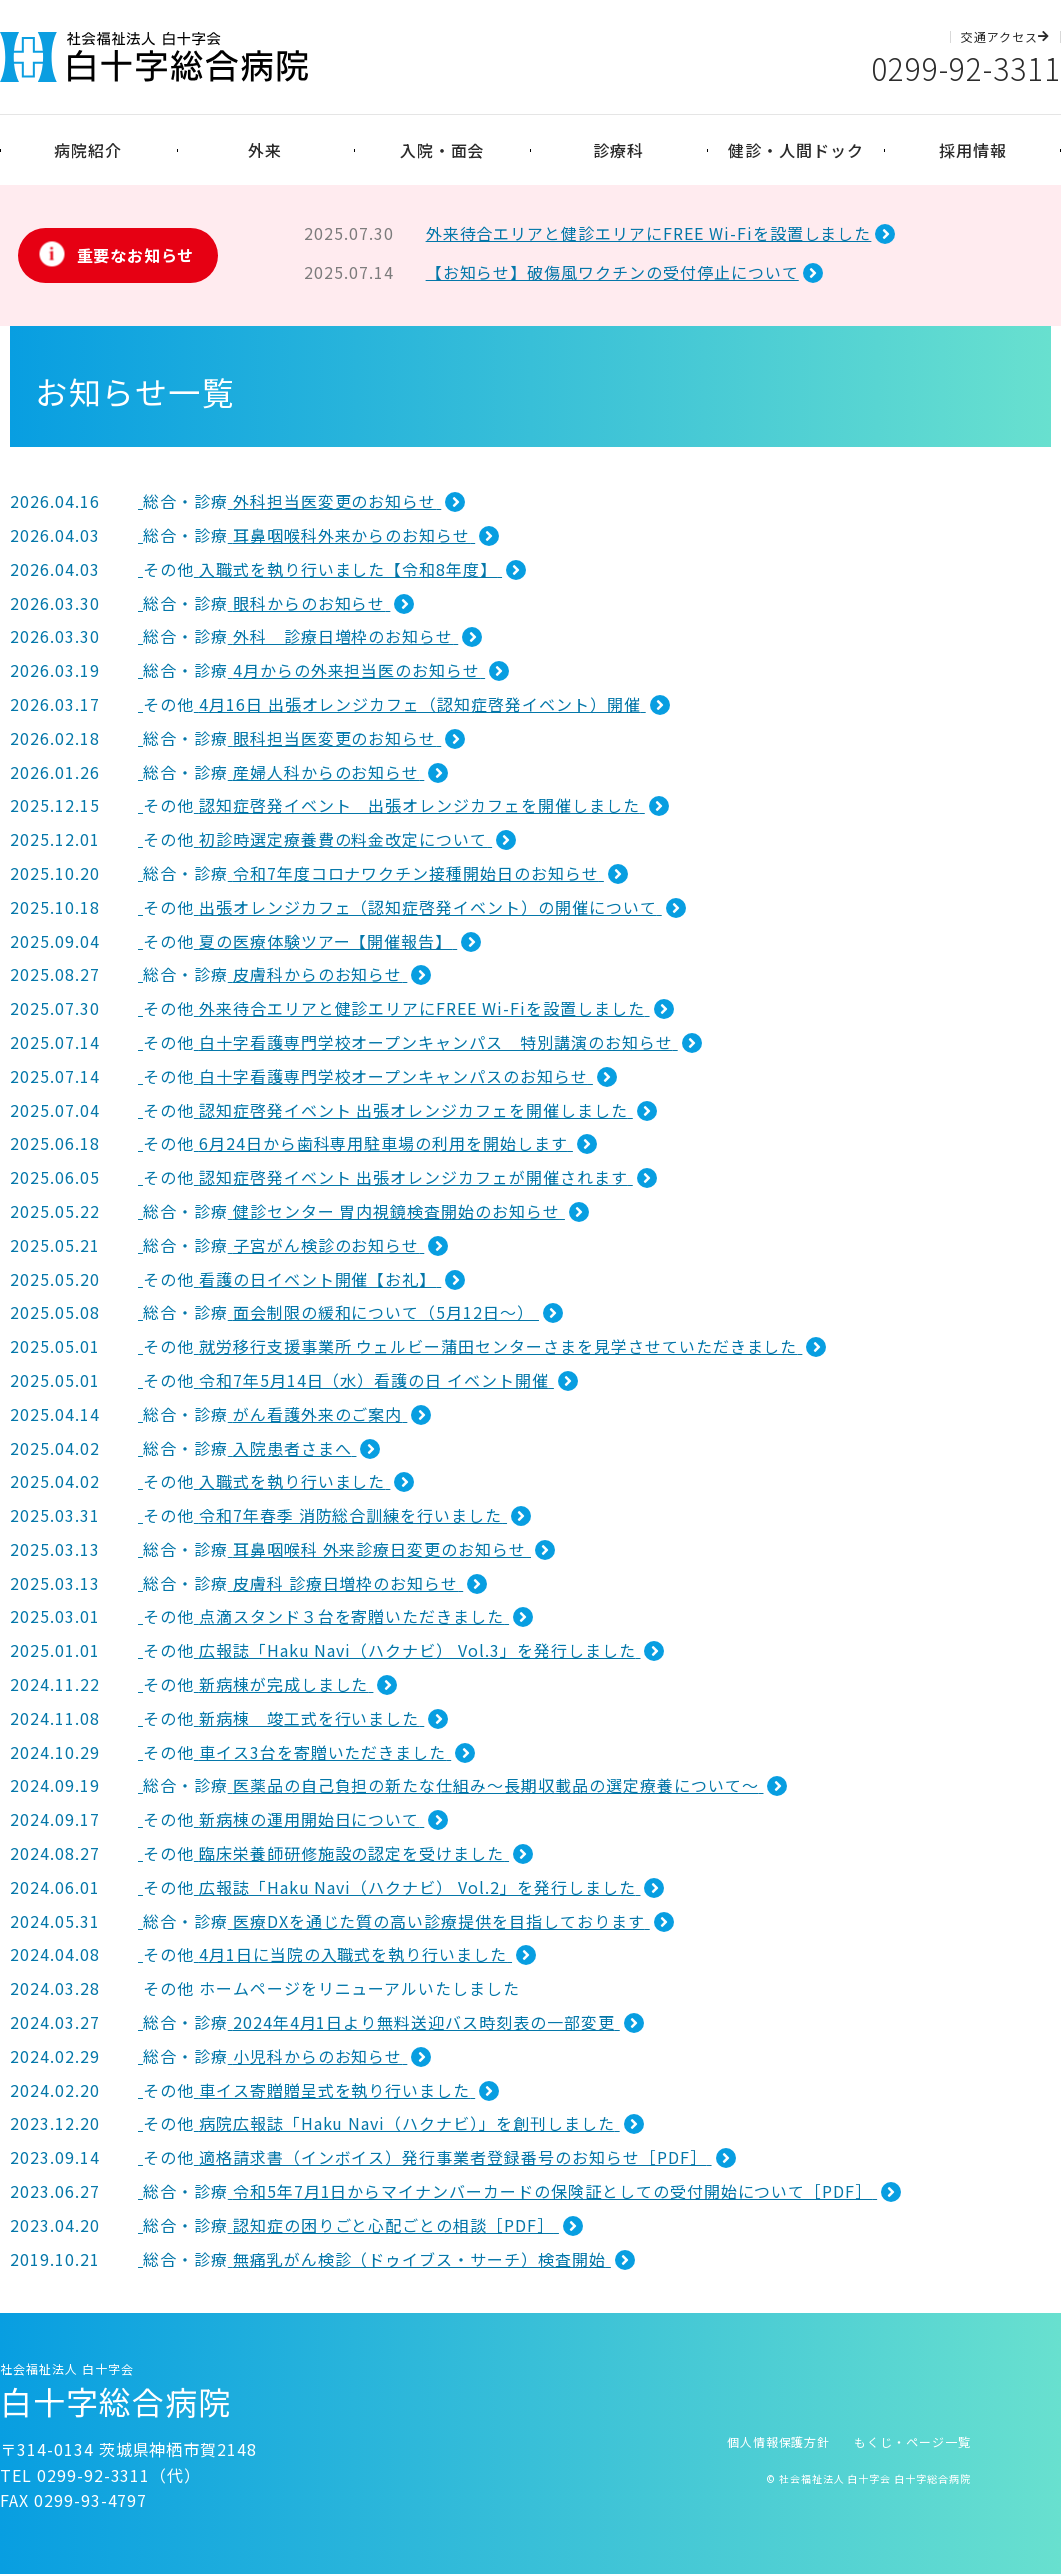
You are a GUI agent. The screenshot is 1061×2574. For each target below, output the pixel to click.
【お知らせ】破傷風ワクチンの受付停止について (612, 272)
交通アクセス (1005, 37)
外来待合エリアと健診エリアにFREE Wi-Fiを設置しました (649, 233)
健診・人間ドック (796, 150)
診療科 (618, 150)
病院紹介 (88, 150)
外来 (265, 150)
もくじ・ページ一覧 (912, 2441)
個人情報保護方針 (779, 2441)
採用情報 (973, 150)
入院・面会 (442, 150)
